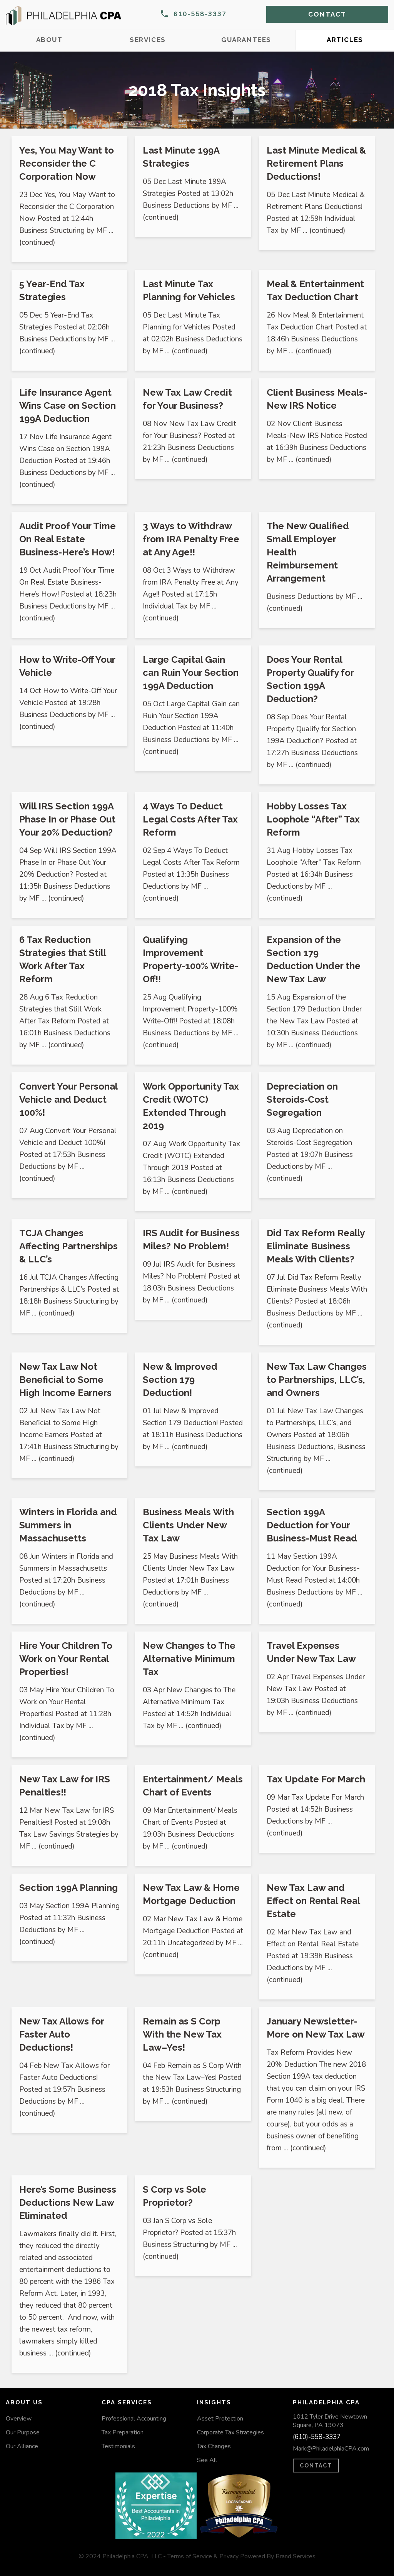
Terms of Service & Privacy (203, 2556)
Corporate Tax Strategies (230, 2432)
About (49, 40)
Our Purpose (23, 2432)
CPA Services (127, 2402)
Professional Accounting (134, 2418)
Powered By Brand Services (278, 2556)
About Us (24, 2402)
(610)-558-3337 (317, 2436)
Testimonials (118, 2446)
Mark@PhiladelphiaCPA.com (331, 2448)
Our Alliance (22, 2446)
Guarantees (246, 40)
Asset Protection (220, 2418)
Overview (19, 2418)
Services (148, 40)
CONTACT (316, 2465)
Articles (345, 40)
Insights (214, 2402)
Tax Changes (214, 2446)
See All (207, 2460)
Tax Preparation (123, 2432)
